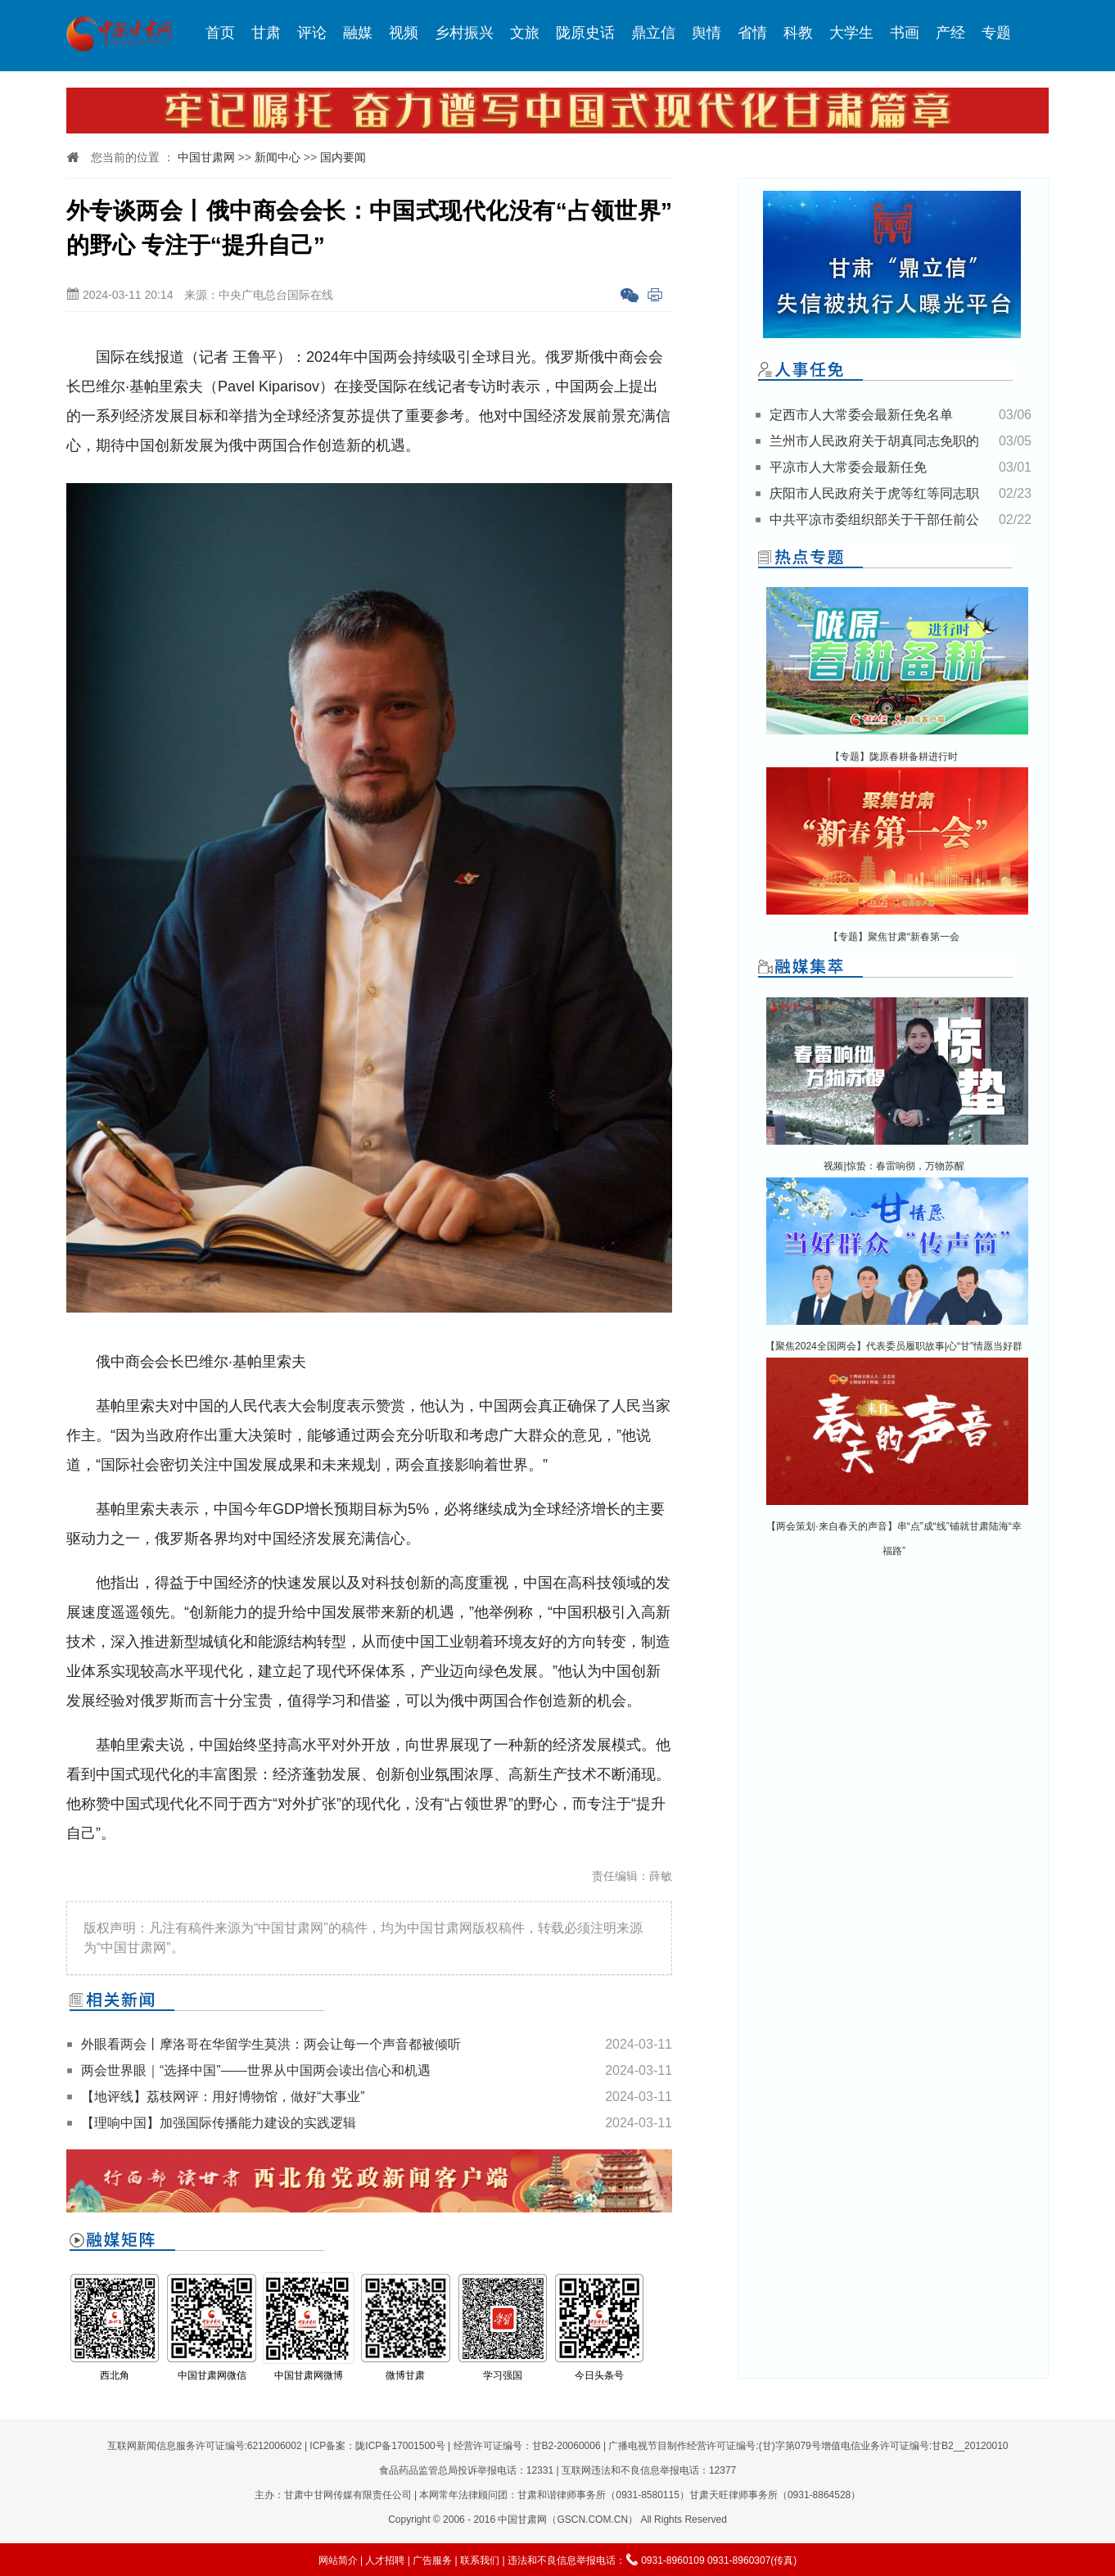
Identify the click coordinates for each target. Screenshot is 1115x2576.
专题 (996, 33)
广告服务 (432, 2560)
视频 (403, 33)
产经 (950, 33)
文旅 (524, 33)
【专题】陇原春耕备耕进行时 (894, 756)
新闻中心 (277, 157)
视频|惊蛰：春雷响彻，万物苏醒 (894, 1166)
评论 (312, 33)
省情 (752, 33)
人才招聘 (384, 2560)
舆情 (706, 33)
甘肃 (266, 33)
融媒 (357, 33)
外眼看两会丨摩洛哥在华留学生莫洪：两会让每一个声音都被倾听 (271, 2044)
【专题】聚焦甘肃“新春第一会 (893, 936)
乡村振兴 (464, 33)
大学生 (851, 33)
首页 (220, 33)
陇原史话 (585, 33)
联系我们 (479, 2560)
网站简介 (338, 2560)
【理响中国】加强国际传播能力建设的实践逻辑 (218, 2123)
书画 (904, 33)
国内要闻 (343, 157)
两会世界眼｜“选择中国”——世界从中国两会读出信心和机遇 (256, 2070)
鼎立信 (653, 33)
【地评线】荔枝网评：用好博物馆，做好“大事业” (223, 2097)
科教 (798, 33)
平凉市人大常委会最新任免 (848, 467)
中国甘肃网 (206, 157)
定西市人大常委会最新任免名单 (861, 415)
